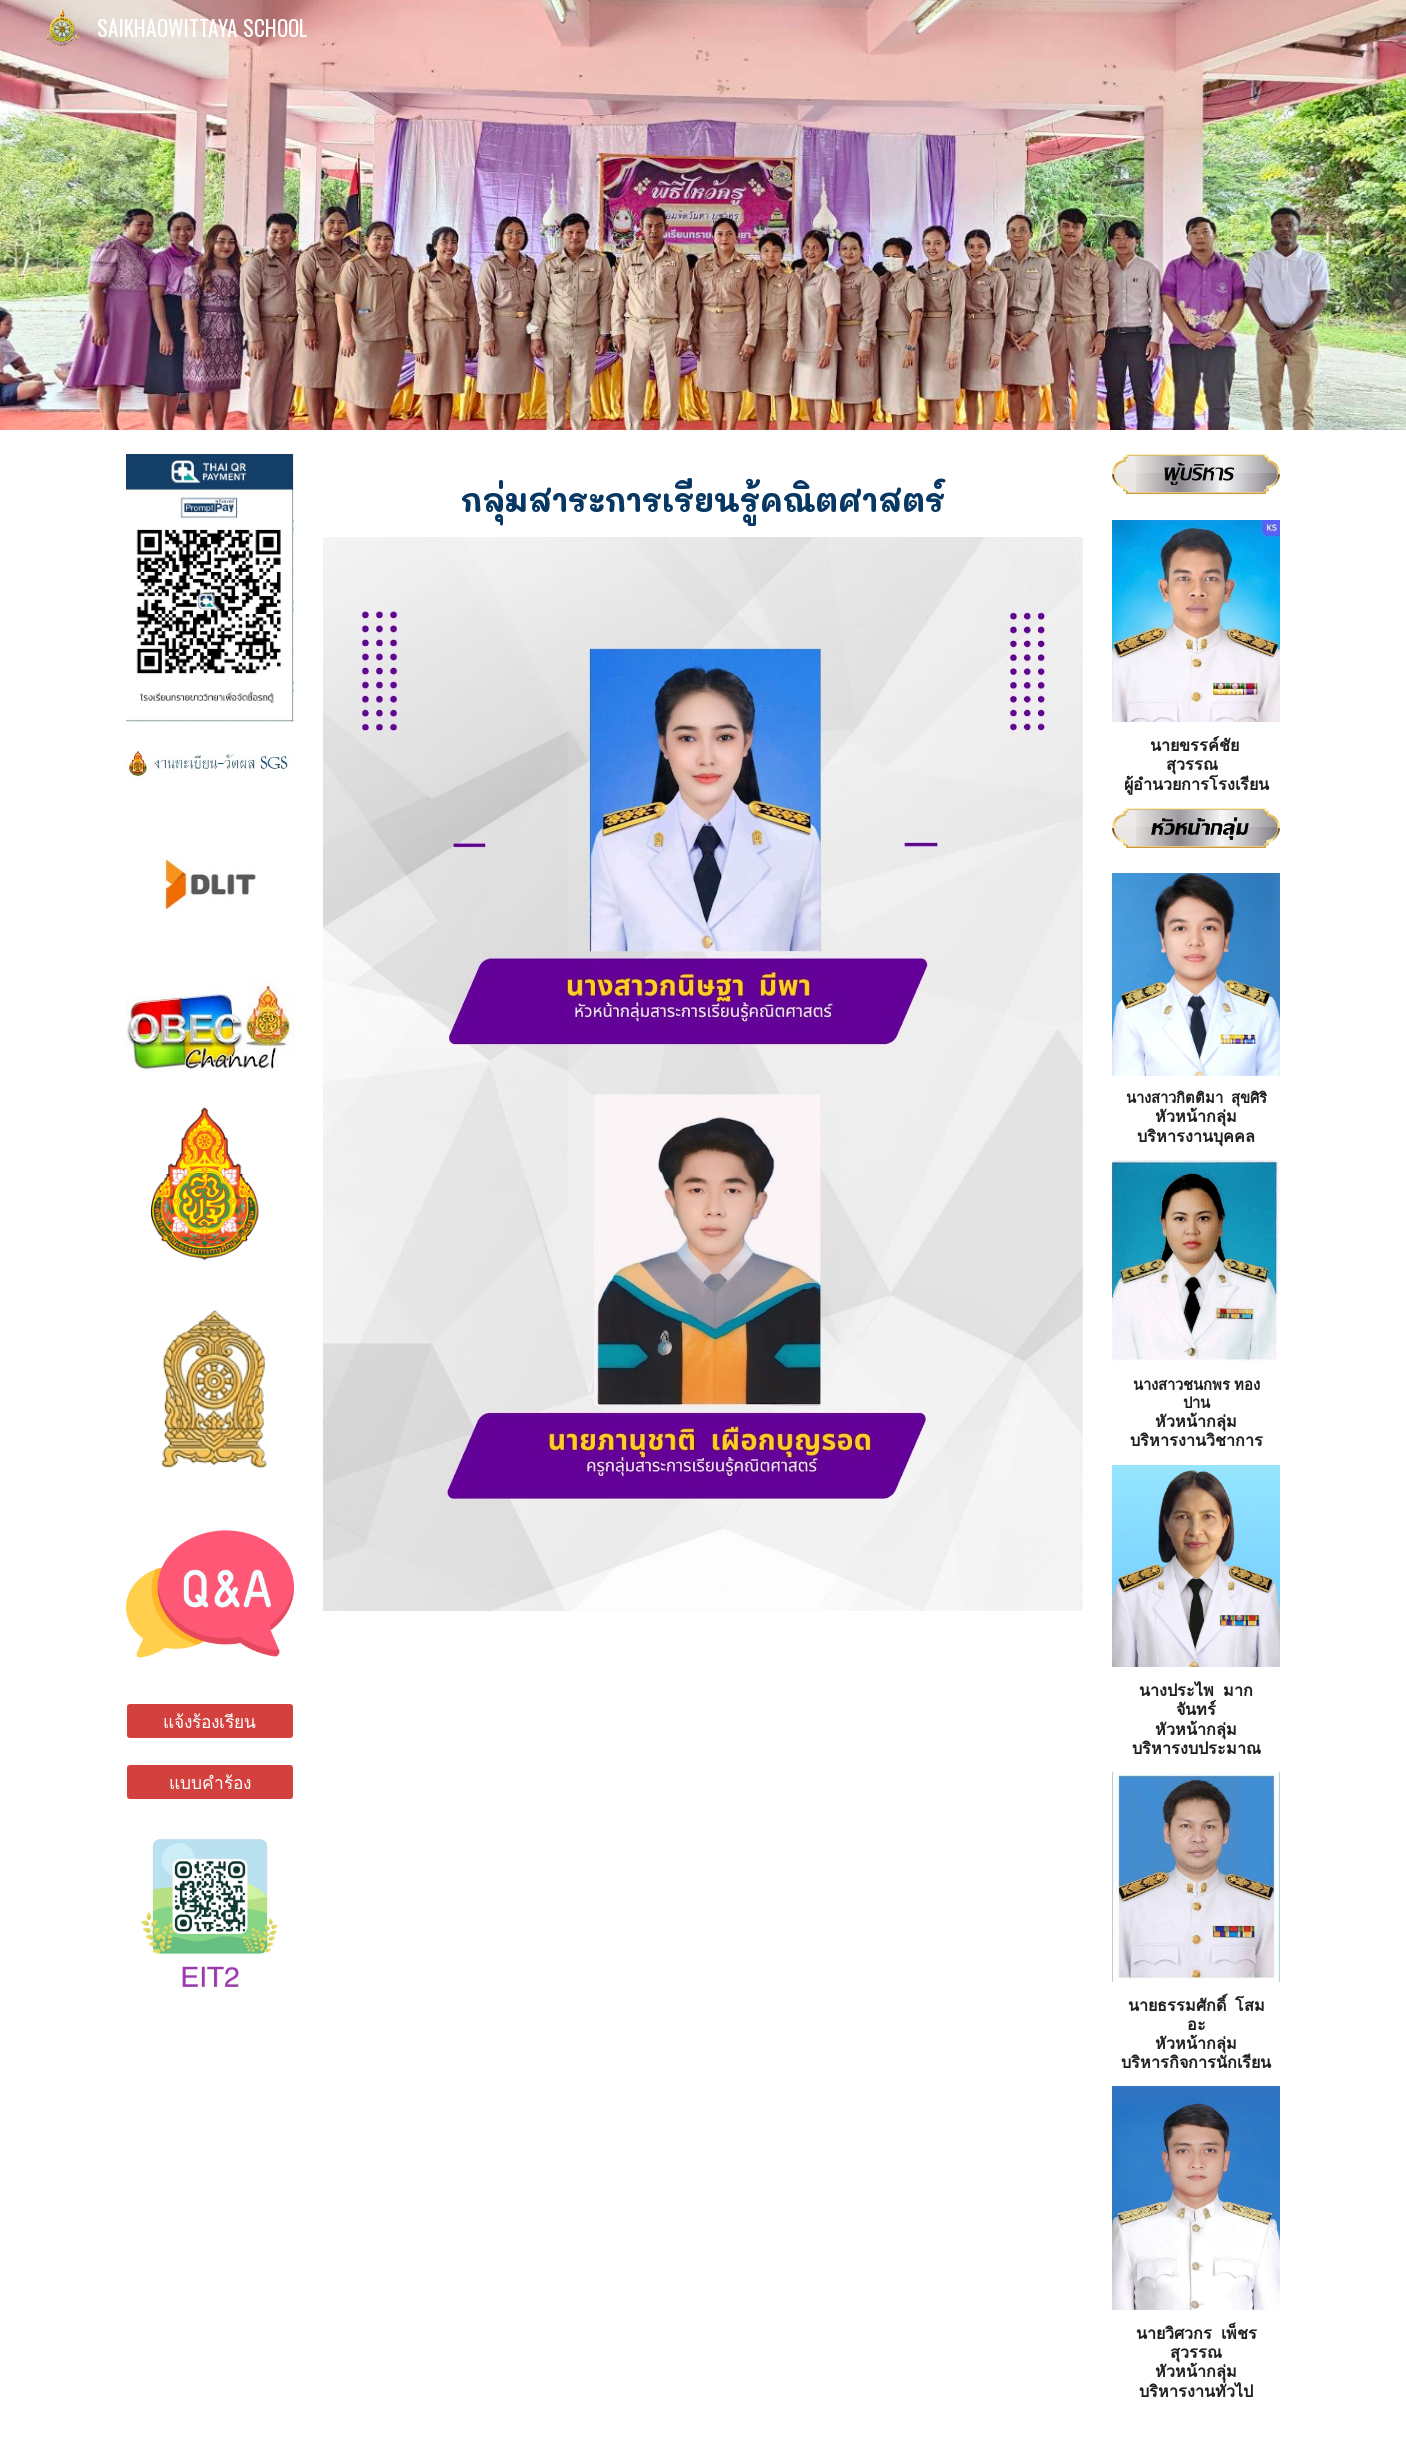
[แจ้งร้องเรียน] (210, 1721)
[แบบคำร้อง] (210, 1782)
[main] (703, 495)
